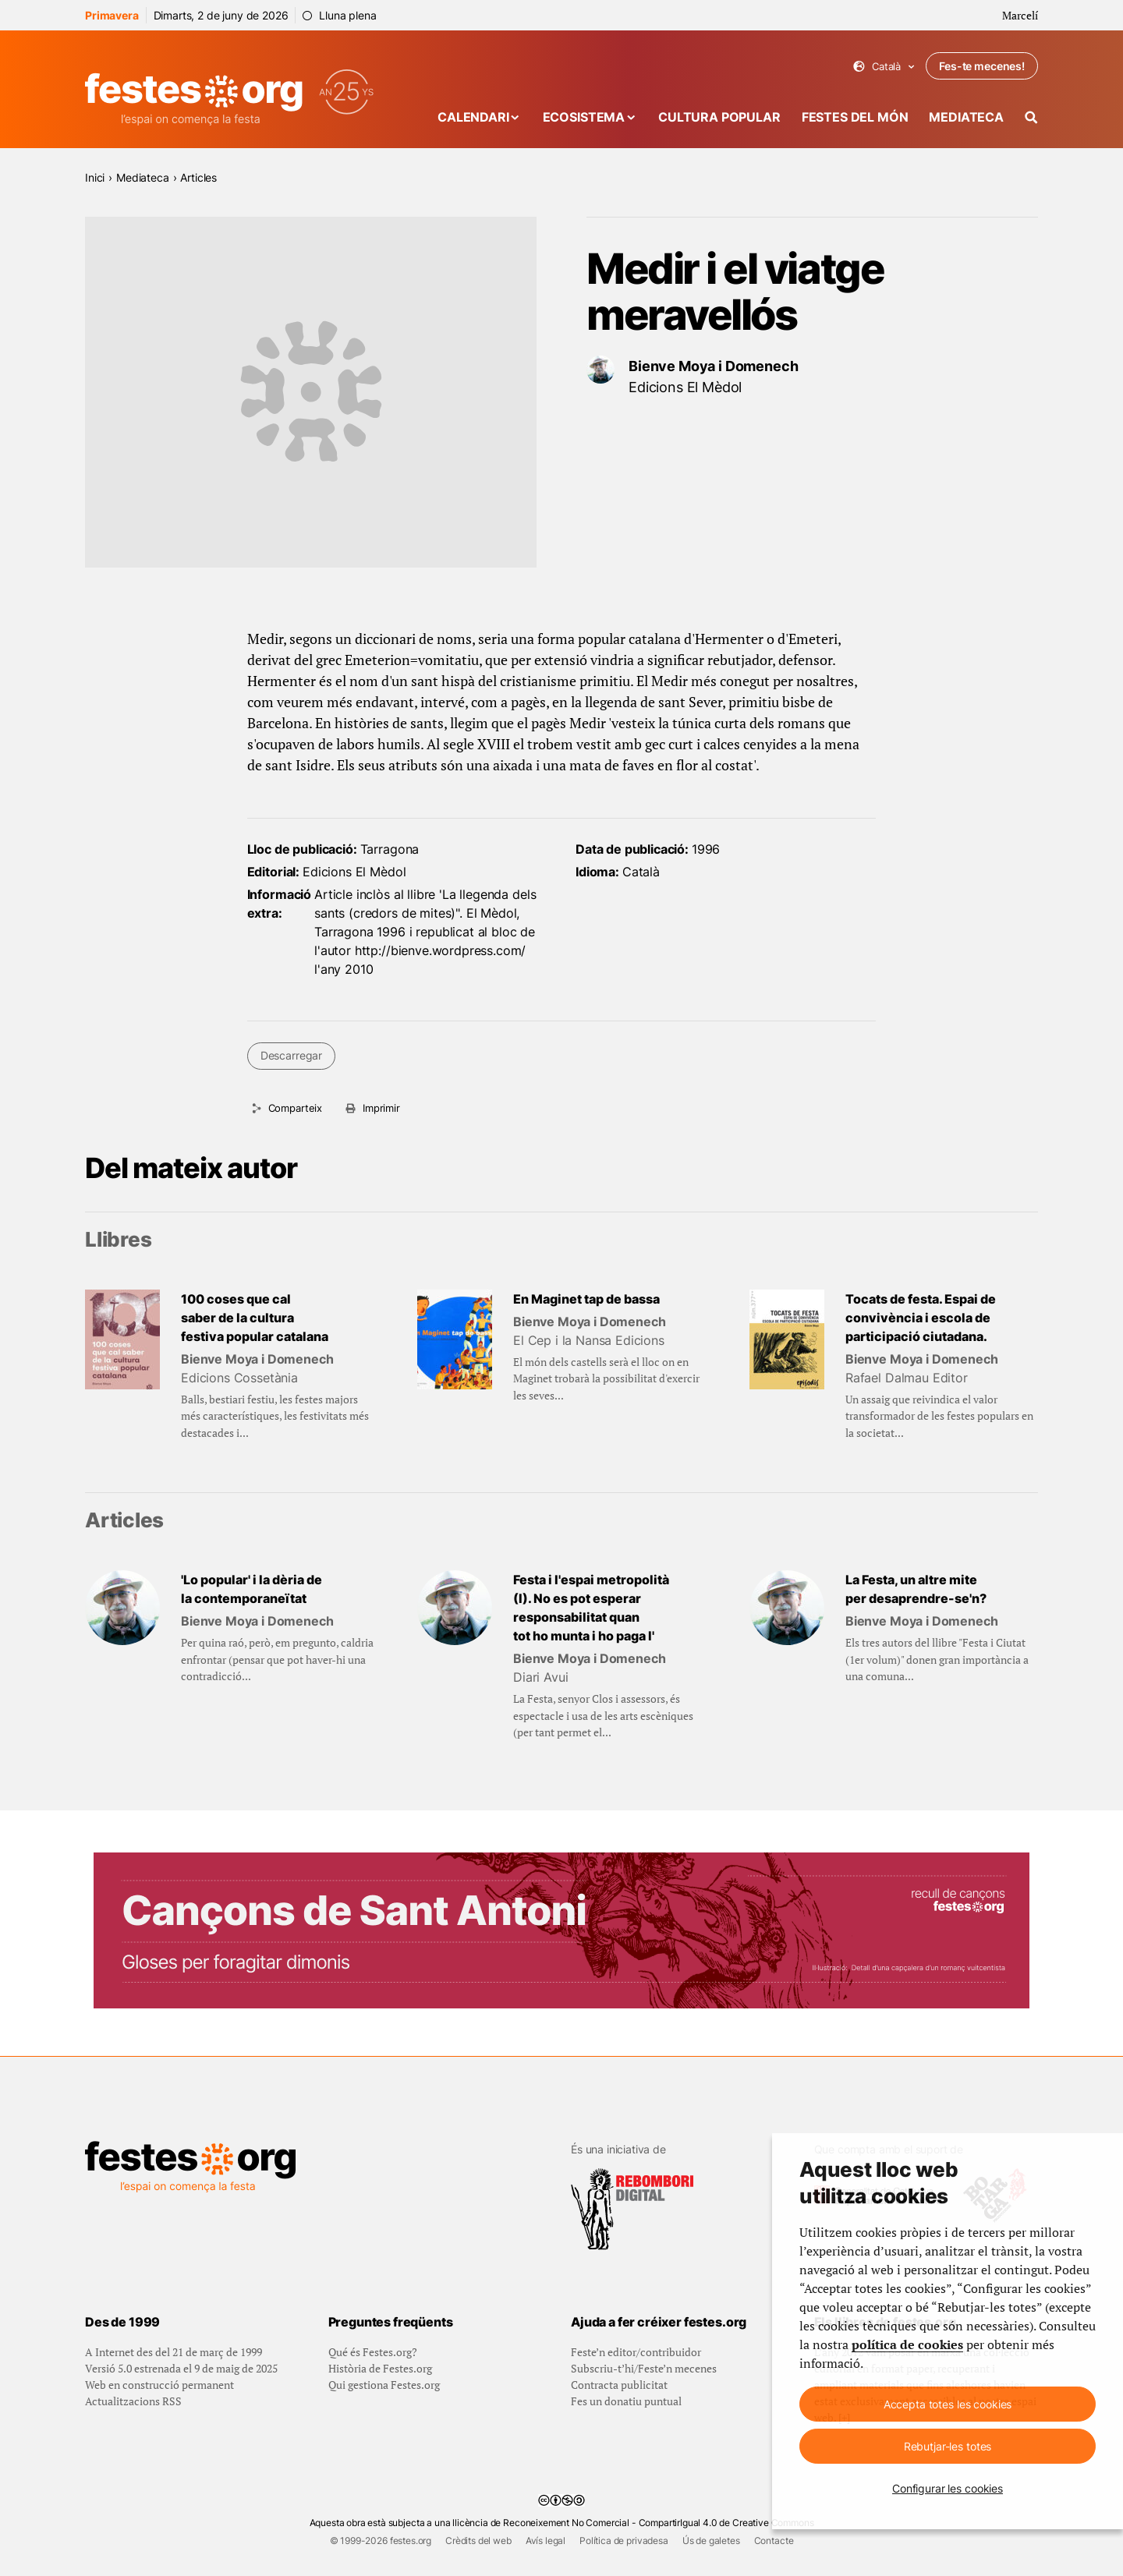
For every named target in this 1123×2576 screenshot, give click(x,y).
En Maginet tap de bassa (586, 1299)
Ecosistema (584, 117)
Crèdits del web (478, 2540)
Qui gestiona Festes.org (384, 2384)
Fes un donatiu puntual (626, 2401)
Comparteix (295, 1108)
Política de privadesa (623, 2540)
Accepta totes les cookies (948, 2404)
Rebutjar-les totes (947, 2446)
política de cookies (907, 2344)
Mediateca (966, 117)
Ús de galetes (711, 2540)
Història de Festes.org (380, 2368)
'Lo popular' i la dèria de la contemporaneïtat (251, 1589)
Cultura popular (719, 117)
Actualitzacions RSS (133, 2401)
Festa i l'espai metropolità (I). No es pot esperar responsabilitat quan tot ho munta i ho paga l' (591, 1608)
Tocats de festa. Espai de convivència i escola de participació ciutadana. (920, 1317)
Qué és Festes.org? (372, 2351)
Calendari (473, 117)
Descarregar (291, 1055)
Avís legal (545, 2540)
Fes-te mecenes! (982, 66)
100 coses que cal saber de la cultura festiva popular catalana (254, 1317)
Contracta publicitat (619, 2384)
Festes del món (855, 117)
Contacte (774, 2540)
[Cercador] (1031, 117)
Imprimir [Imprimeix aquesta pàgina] (381, 1108)
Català (884, 67)
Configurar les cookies (947, 2488)
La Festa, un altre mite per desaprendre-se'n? (916, 1589)
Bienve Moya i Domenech (713, 366)
